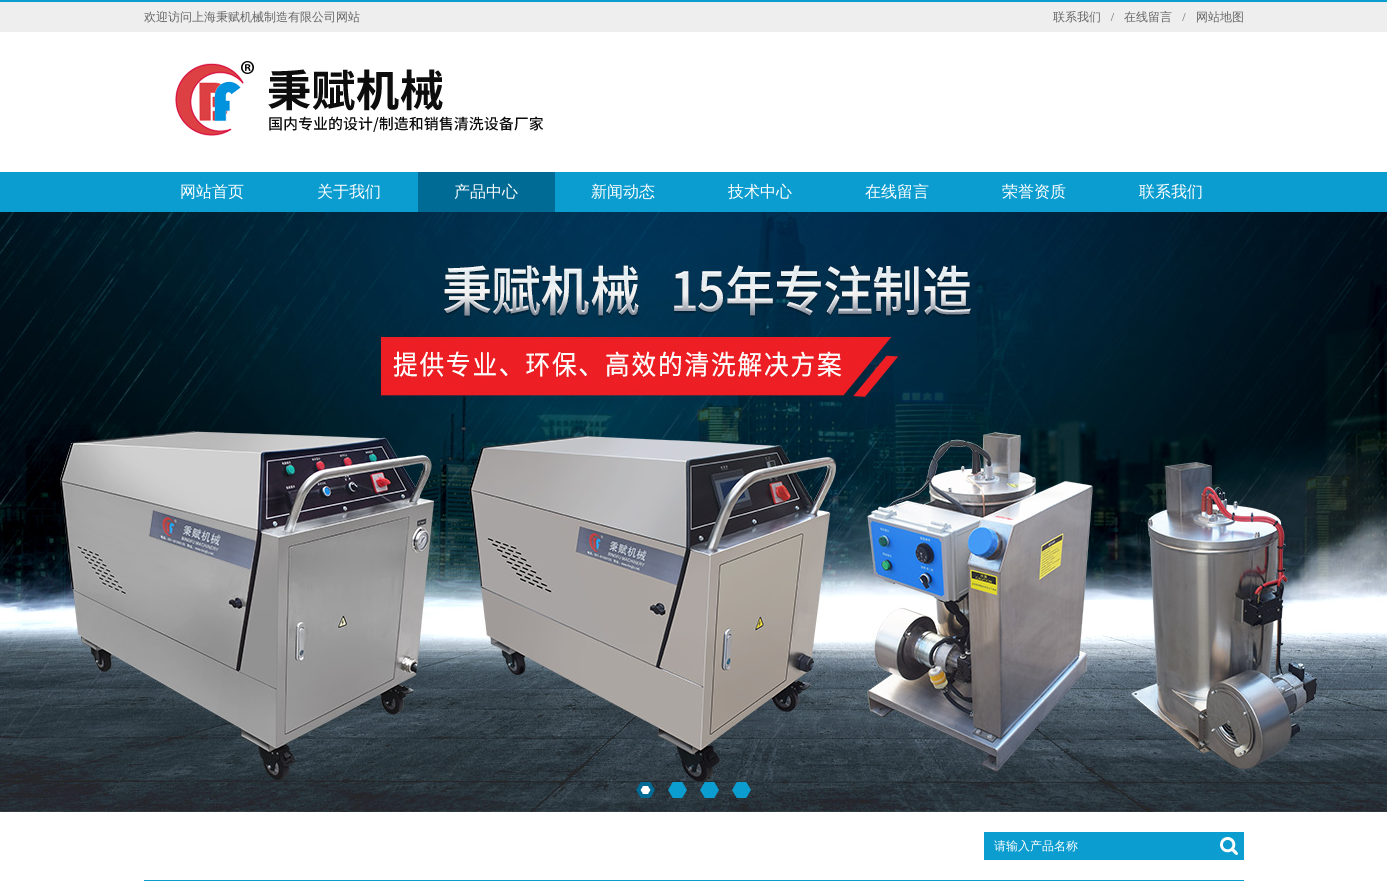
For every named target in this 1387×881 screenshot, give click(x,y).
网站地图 (1220, 17)
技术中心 (760, 191)
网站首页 (212, 191)
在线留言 (1148, 17)
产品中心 (486, 191)
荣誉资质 (1034, 191)
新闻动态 (623, 191)
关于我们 (349, 191)
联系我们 (1077, 17)
